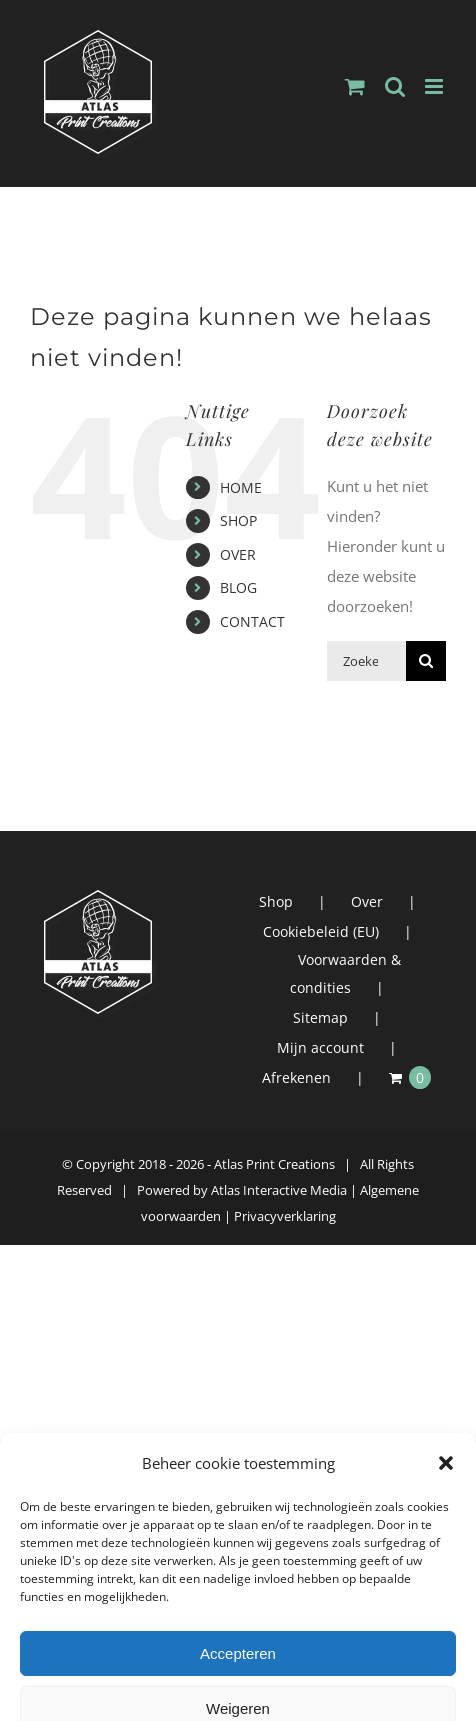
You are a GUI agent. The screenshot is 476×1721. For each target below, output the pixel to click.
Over (367, 901)
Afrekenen (296, 1077)
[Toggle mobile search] (395, 86)
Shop (276, 901)
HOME (241, 487)
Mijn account (320, 1047)
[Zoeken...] (366, 661)
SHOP (238, 520)
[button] (446, 1708)
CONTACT (252, 621)
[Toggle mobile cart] (355, 86)
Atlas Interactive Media (279, 1190)
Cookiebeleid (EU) (321, 931)
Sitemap (320, 1017)
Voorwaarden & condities (345, 973)
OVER (238, 554)
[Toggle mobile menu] (435, 86)
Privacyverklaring (285, 1216)
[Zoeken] (426, 661)
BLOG (238, 587)
